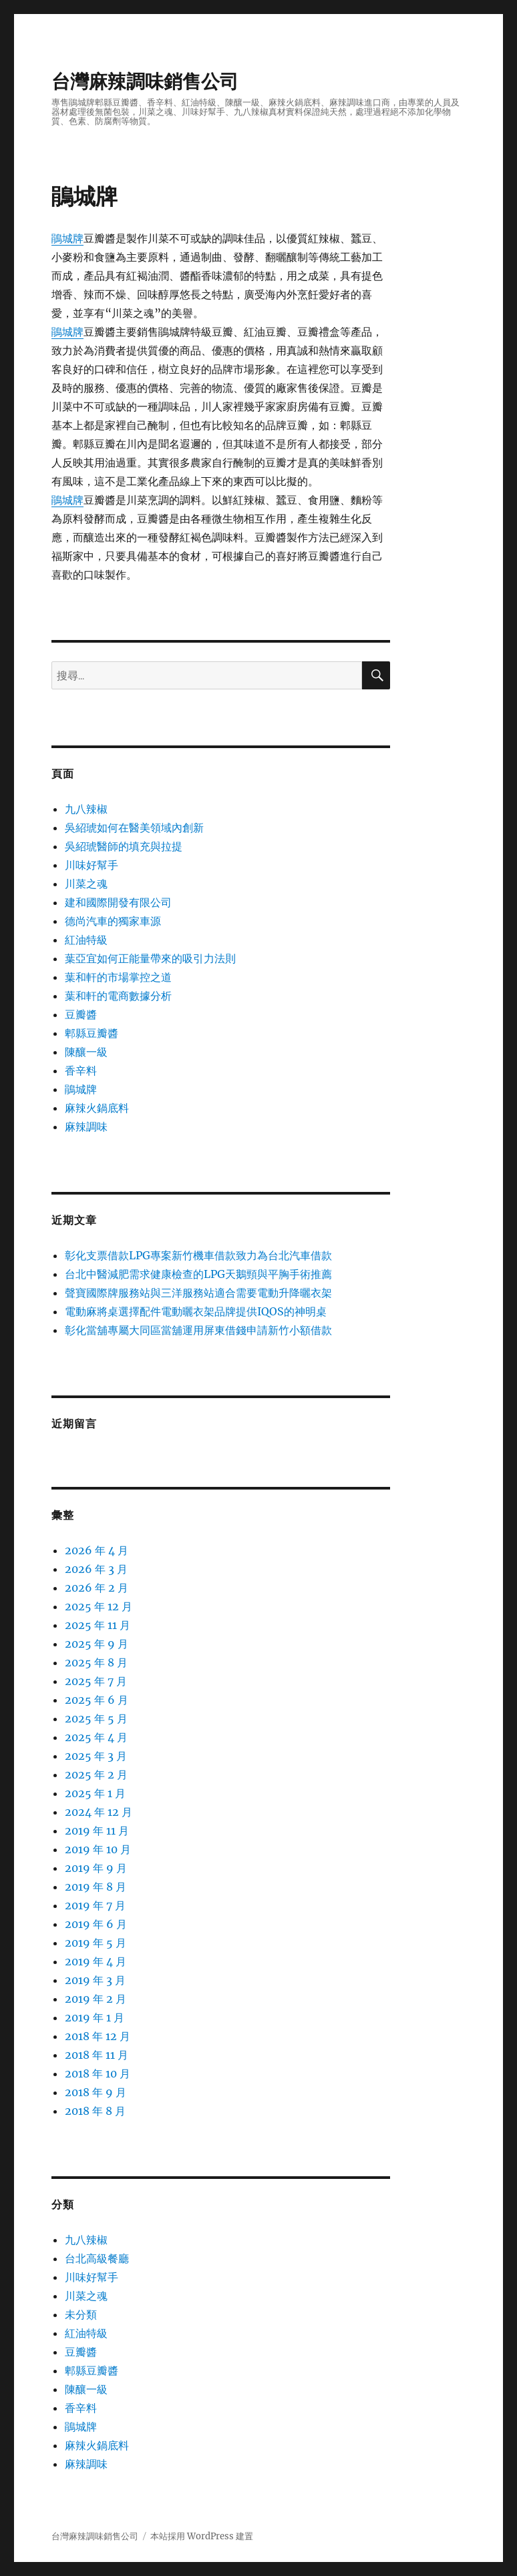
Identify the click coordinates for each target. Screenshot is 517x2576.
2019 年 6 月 (96, 1924)
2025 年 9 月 (96, 1643)
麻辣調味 (86, 1126)
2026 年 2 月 (96, 1587)
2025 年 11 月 (97, 1625)
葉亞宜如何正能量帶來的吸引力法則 (150, 958)
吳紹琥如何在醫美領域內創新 (134, 827)
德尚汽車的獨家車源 (113, 921)
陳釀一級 (86, 1051)
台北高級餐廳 (97, 2258)
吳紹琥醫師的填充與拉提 (123, 846)
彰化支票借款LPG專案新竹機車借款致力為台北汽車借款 (198, 1255)
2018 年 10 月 (97, 2073)
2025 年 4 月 (96, 1737)
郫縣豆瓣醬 (91, 1033)
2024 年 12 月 (98, 1812)
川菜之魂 (86, 883)
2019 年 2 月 (95, 1998)
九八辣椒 (86, 809)
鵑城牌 (67, 238)
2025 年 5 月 (96, 1718)
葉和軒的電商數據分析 (118, 995)
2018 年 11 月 (96, 2054)
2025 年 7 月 (96, 1681)
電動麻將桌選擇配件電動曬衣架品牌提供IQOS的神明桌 (196, 1311)
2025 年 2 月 (96, 1774)
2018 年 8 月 (95, 2111)
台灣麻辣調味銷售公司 (144, 81)
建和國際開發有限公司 (118, 902)
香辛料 (81, 1070)
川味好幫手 (91, 865)
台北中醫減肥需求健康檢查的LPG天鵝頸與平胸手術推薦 (198, 1274)
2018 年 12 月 (97, 2036)
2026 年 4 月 (96, 1550)
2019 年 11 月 (97, 1830)
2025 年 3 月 (96, 1755)
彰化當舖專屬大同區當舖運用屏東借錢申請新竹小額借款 (198, 1330)
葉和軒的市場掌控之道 (118, 977)
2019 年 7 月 (95, 1905)
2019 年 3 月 (95, 1980)
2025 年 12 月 (98, 1606)
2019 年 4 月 (95, 1961)
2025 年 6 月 (96, 1699)
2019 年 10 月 (98, 1849)
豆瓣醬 (81, 1014)
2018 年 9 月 (95, 2092)
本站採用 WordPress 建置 (201, 2536)
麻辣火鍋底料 (97, 1107)
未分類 (81, 2314)
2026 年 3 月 (96, 1569)
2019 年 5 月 (95, 1942)
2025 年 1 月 (95, 1793)
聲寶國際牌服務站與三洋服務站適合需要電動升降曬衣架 (198, 1292)
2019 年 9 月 (96, 1868)
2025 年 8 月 (96, 1662)
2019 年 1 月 (94, 2017)
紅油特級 (86, 939)
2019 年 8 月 (95, 1886)
